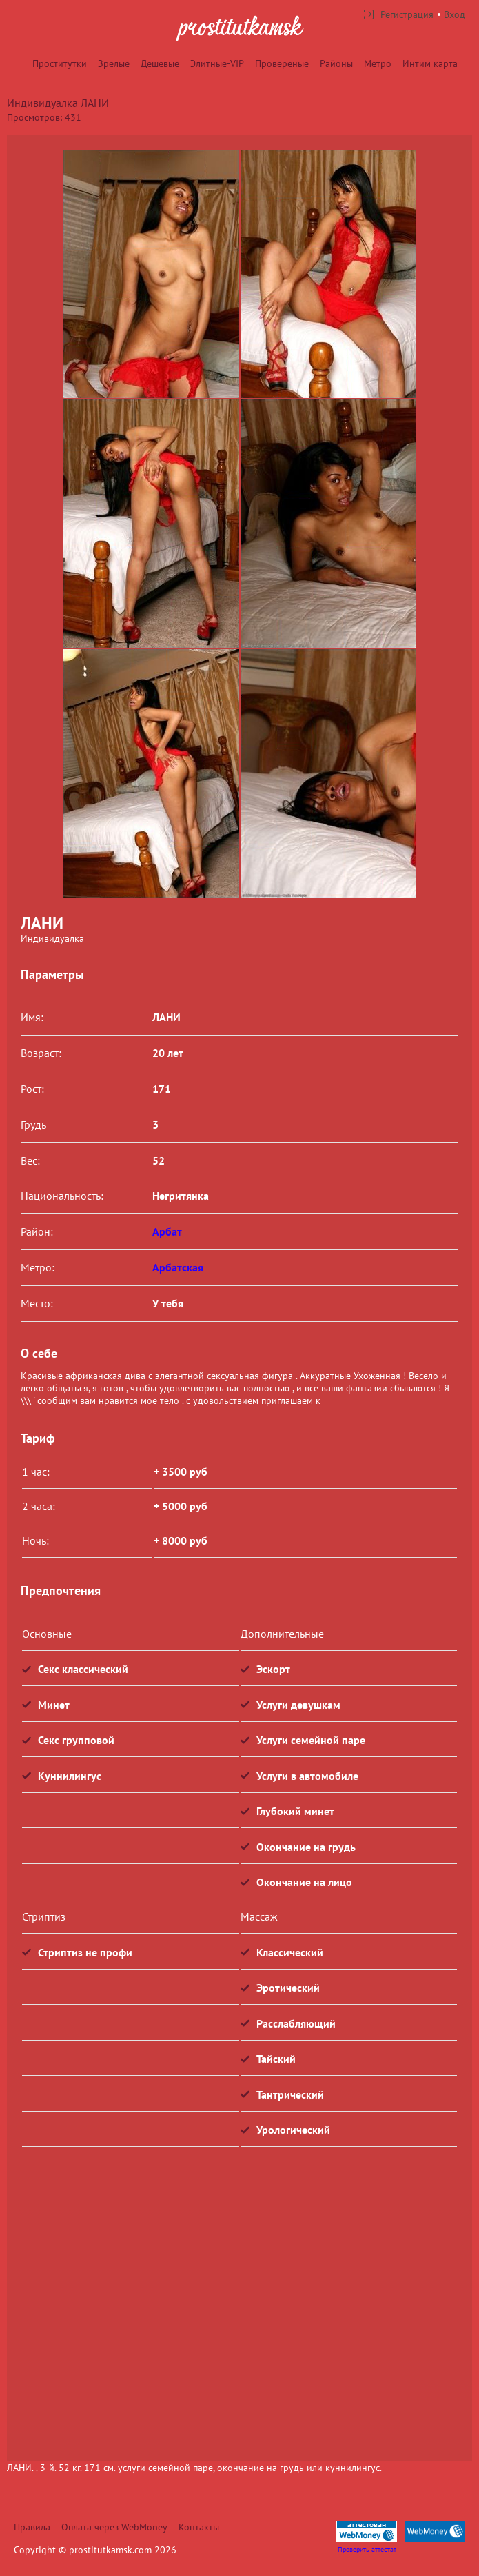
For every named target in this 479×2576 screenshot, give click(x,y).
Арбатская (177, 1267)
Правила (32, 2527)
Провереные (282, 63)
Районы (336, 63)
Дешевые (160, 63)
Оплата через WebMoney (114, 2527)
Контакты (199, 2527)
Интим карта (430, 63)
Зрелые (114, 63)
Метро (377, 63)
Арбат (167, 1231)
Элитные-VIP (217, 63)
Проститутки (59, 63)
